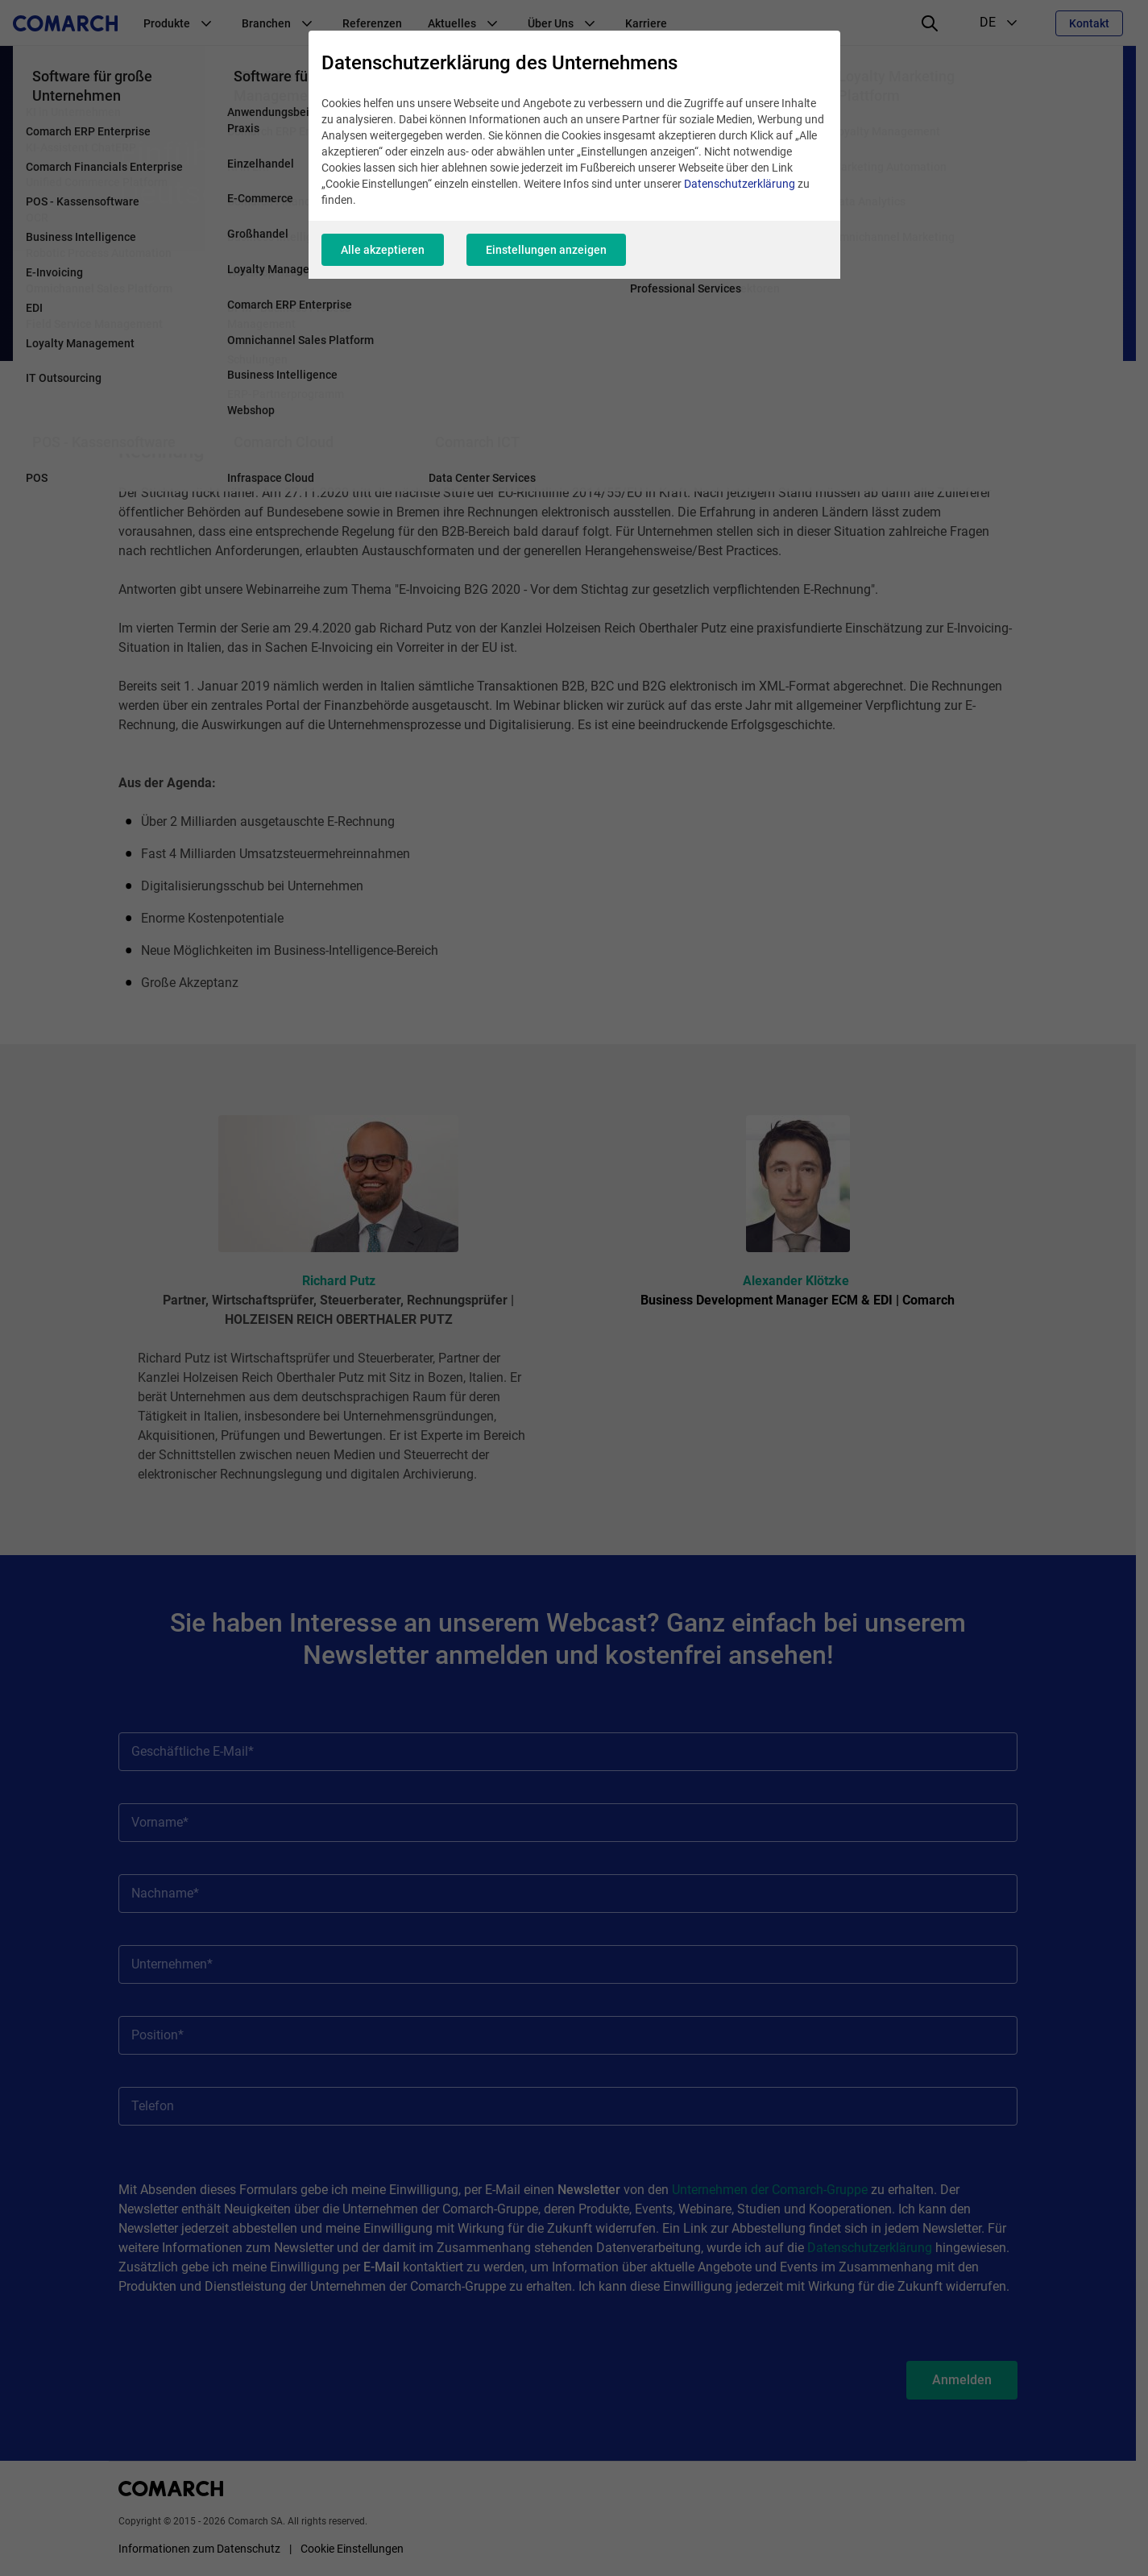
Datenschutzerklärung (739, 183)
